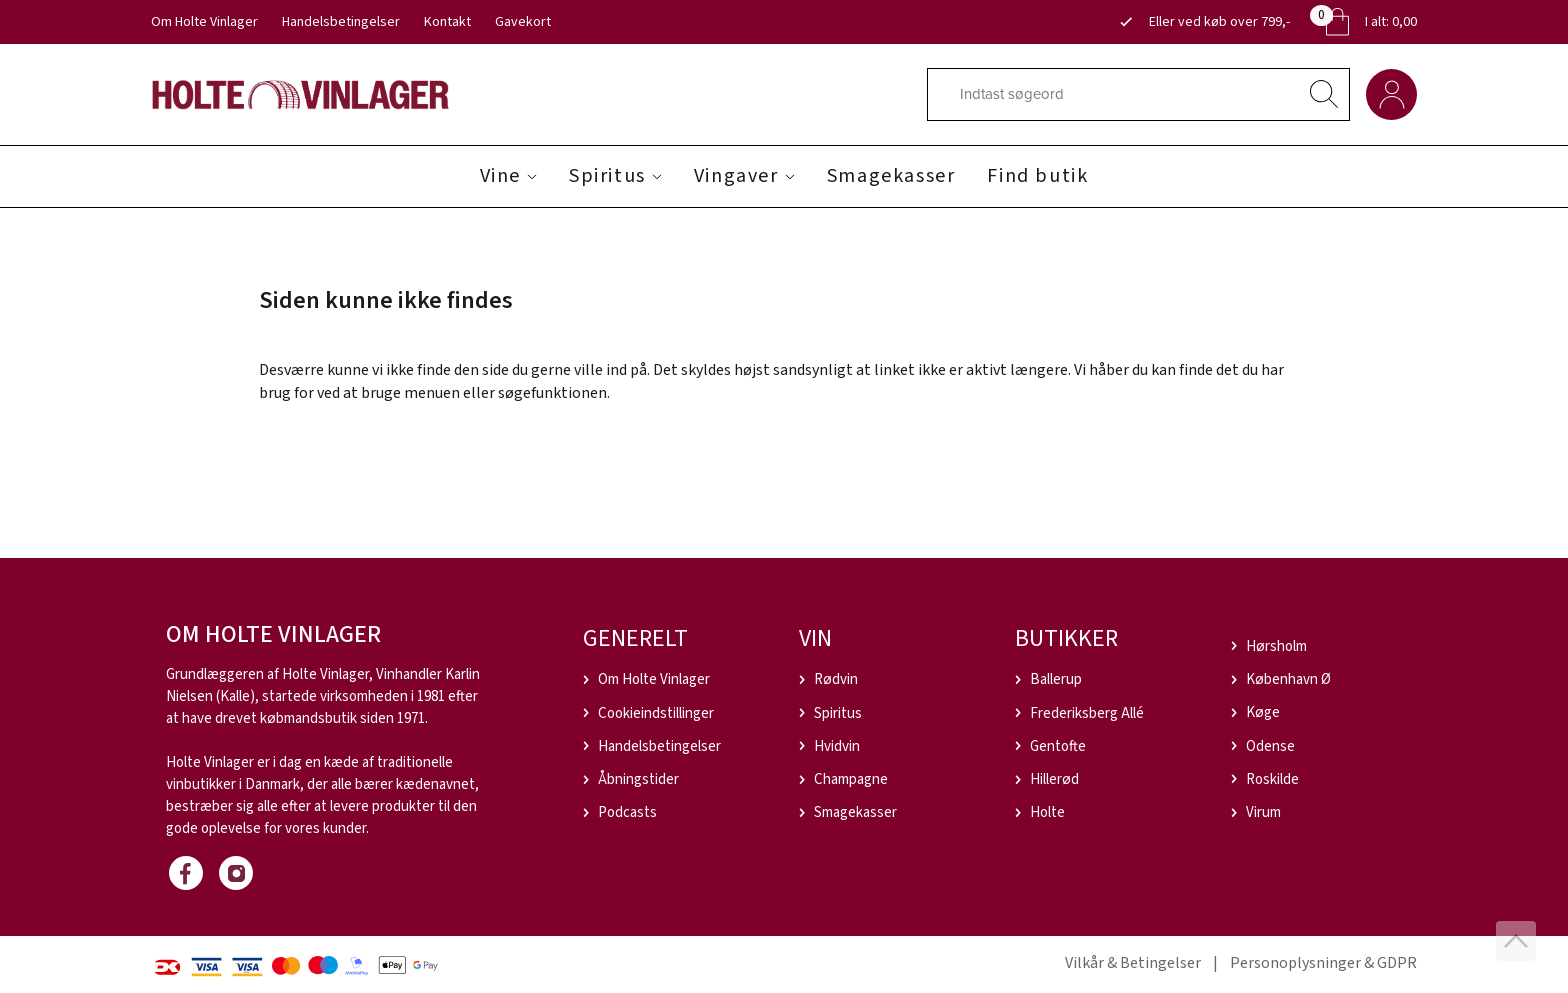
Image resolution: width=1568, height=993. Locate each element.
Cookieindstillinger (656, 713)
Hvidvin (837, 746)
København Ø (1288, 679)
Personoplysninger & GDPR (1323, 963)
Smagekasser (891, 176)
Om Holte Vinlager (204, 22)
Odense (1270, 746)
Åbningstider (638, 779)
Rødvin (836, 679)
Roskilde (1272, 779)
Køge (1263, 712)
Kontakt (447, 22)
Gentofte (1058, 746)
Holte (1047, 812)
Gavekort (523, 22)
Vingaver (736, 176)
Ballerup (1056, 679)
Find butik (1037, 176)
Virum (1263, 812)
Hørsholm (1276, 646)
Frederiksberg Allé (1087, 713)
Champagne (851, 779)
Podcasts (627, 812)
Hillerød (1054, 779)
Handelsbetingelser (341, 22)
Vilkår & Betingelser (1133, 963)
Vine (500, 176)
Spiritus (607, 176)
